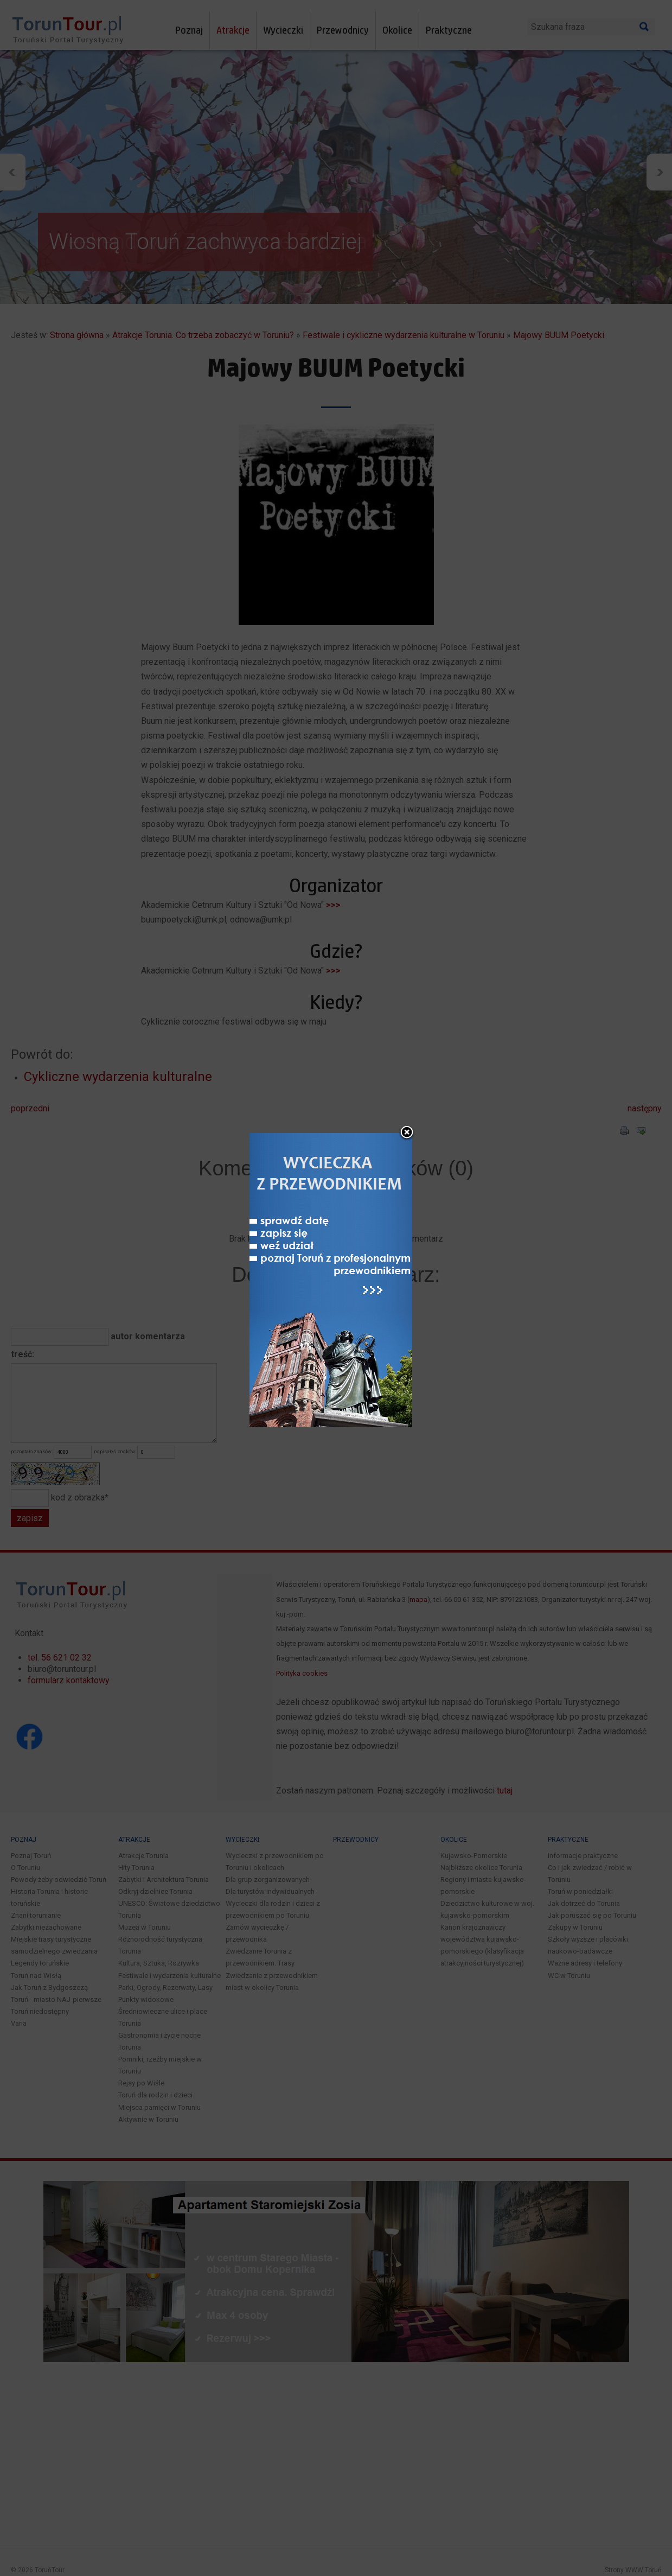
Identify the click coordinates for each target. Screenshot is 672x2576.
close (407, 1133)
